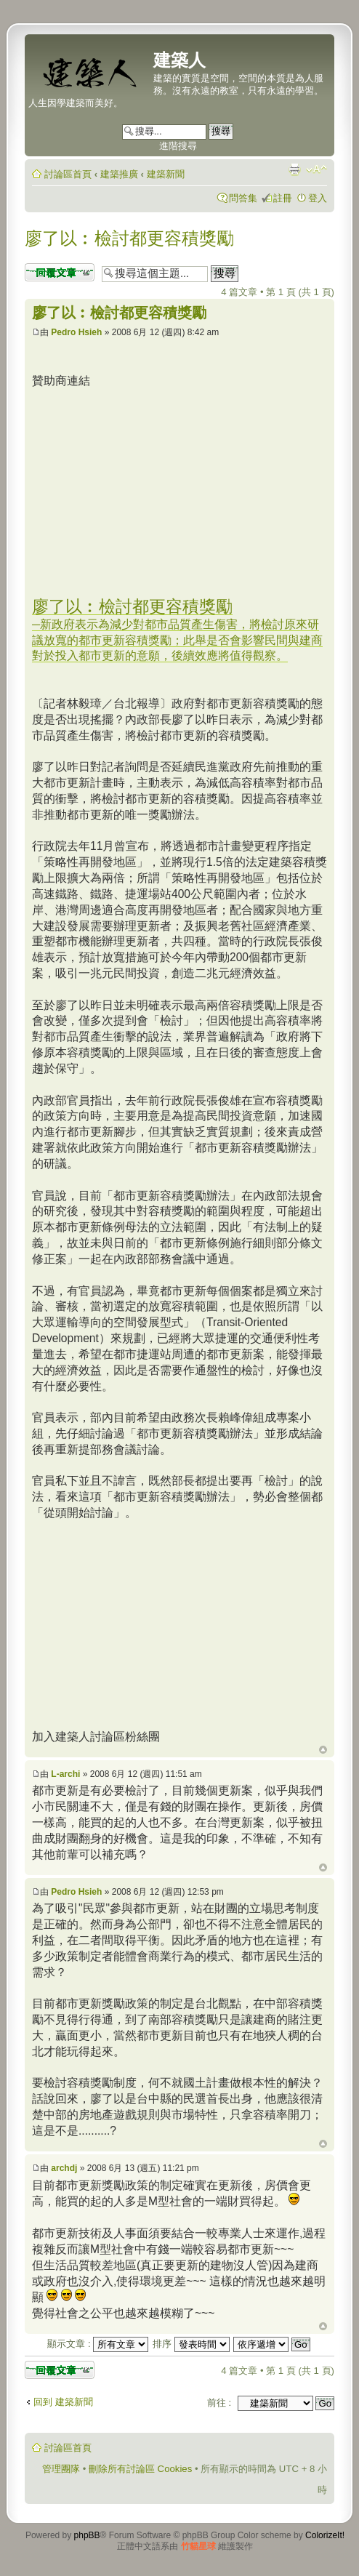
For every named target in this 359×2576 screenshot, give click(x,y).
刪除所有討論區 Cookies (140, 2468)
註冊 (282, 198)
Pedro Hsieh (76, 332)
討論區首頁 (68, 174)
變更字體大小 (316, 169)
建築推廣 (119, 174)
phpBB (87, 2535)
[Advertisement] (154, 491)
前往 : (219, 2402)
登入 (317, 198)
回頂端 (323, 1750)
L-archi (65, 1774)
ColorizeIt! (324, 2535)
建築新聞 (166, 174)
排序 (191, 2343)
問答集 (243, 198)
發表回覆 (59, 272)
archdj (64, 2168)
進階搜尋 (178, 145)
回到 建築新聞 (63, 2401)
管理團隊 (61, 2468)
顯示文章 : (97, 2343)
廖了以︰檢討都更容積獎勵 (129, 238)
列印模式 (294, 169)
